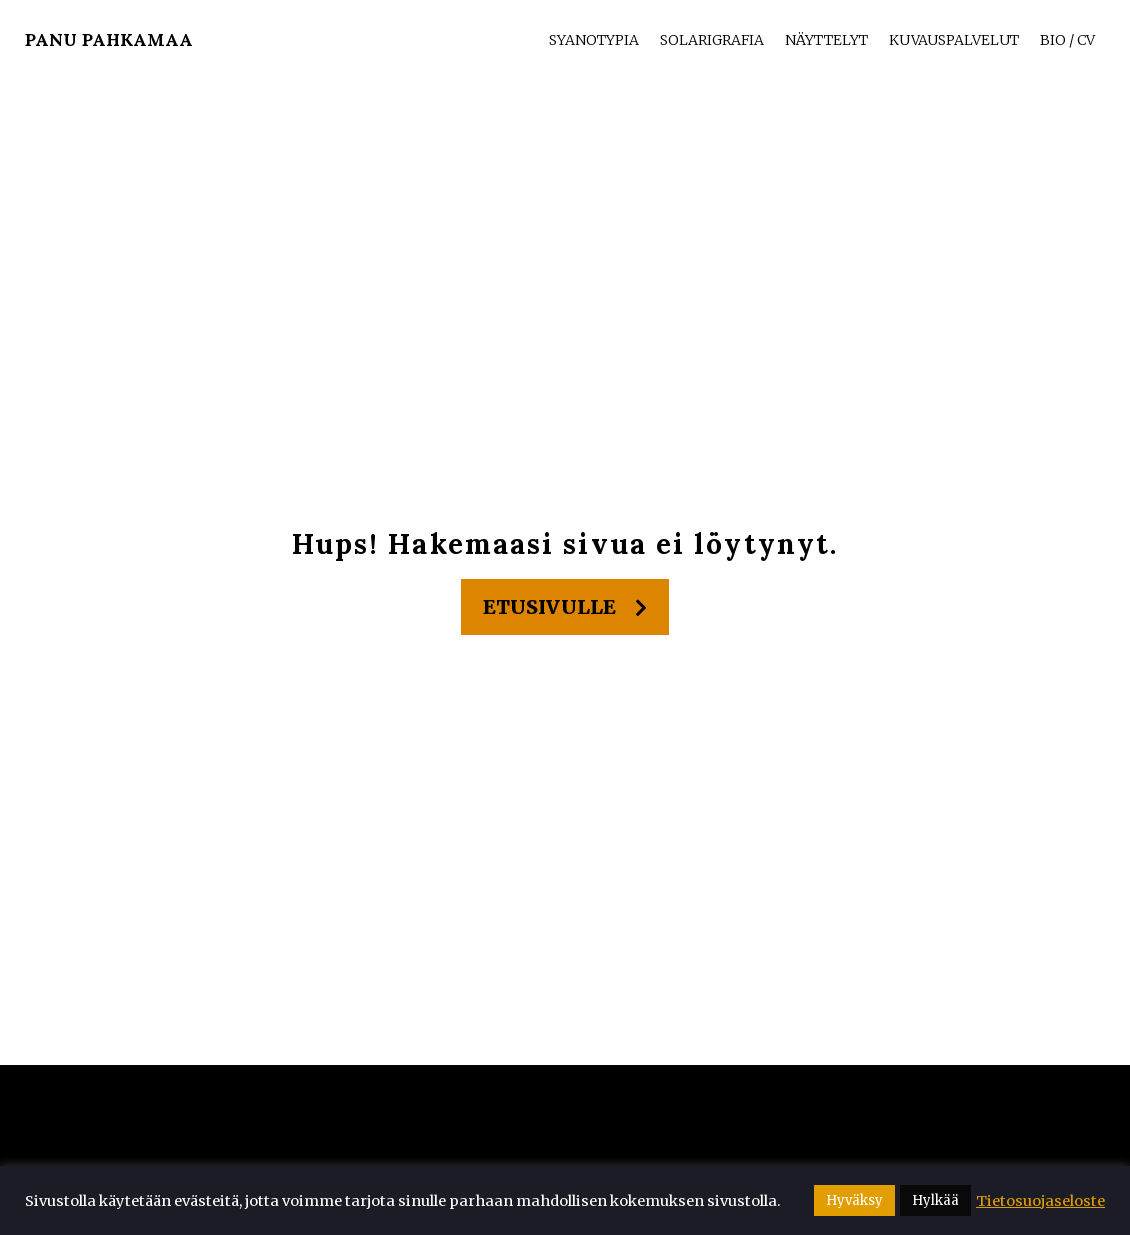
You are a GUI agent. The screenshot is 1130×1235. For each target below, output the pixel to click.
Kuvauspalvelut (954, 40)
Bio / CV (1067, 40)
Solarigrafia (712, 40)
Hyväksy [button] (854, 1200)
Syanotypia (594, 40)
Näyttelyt (826, 40)
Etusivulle (565, 607)
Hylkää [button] (935, 1200)
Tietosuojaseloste (1040, 1201)
